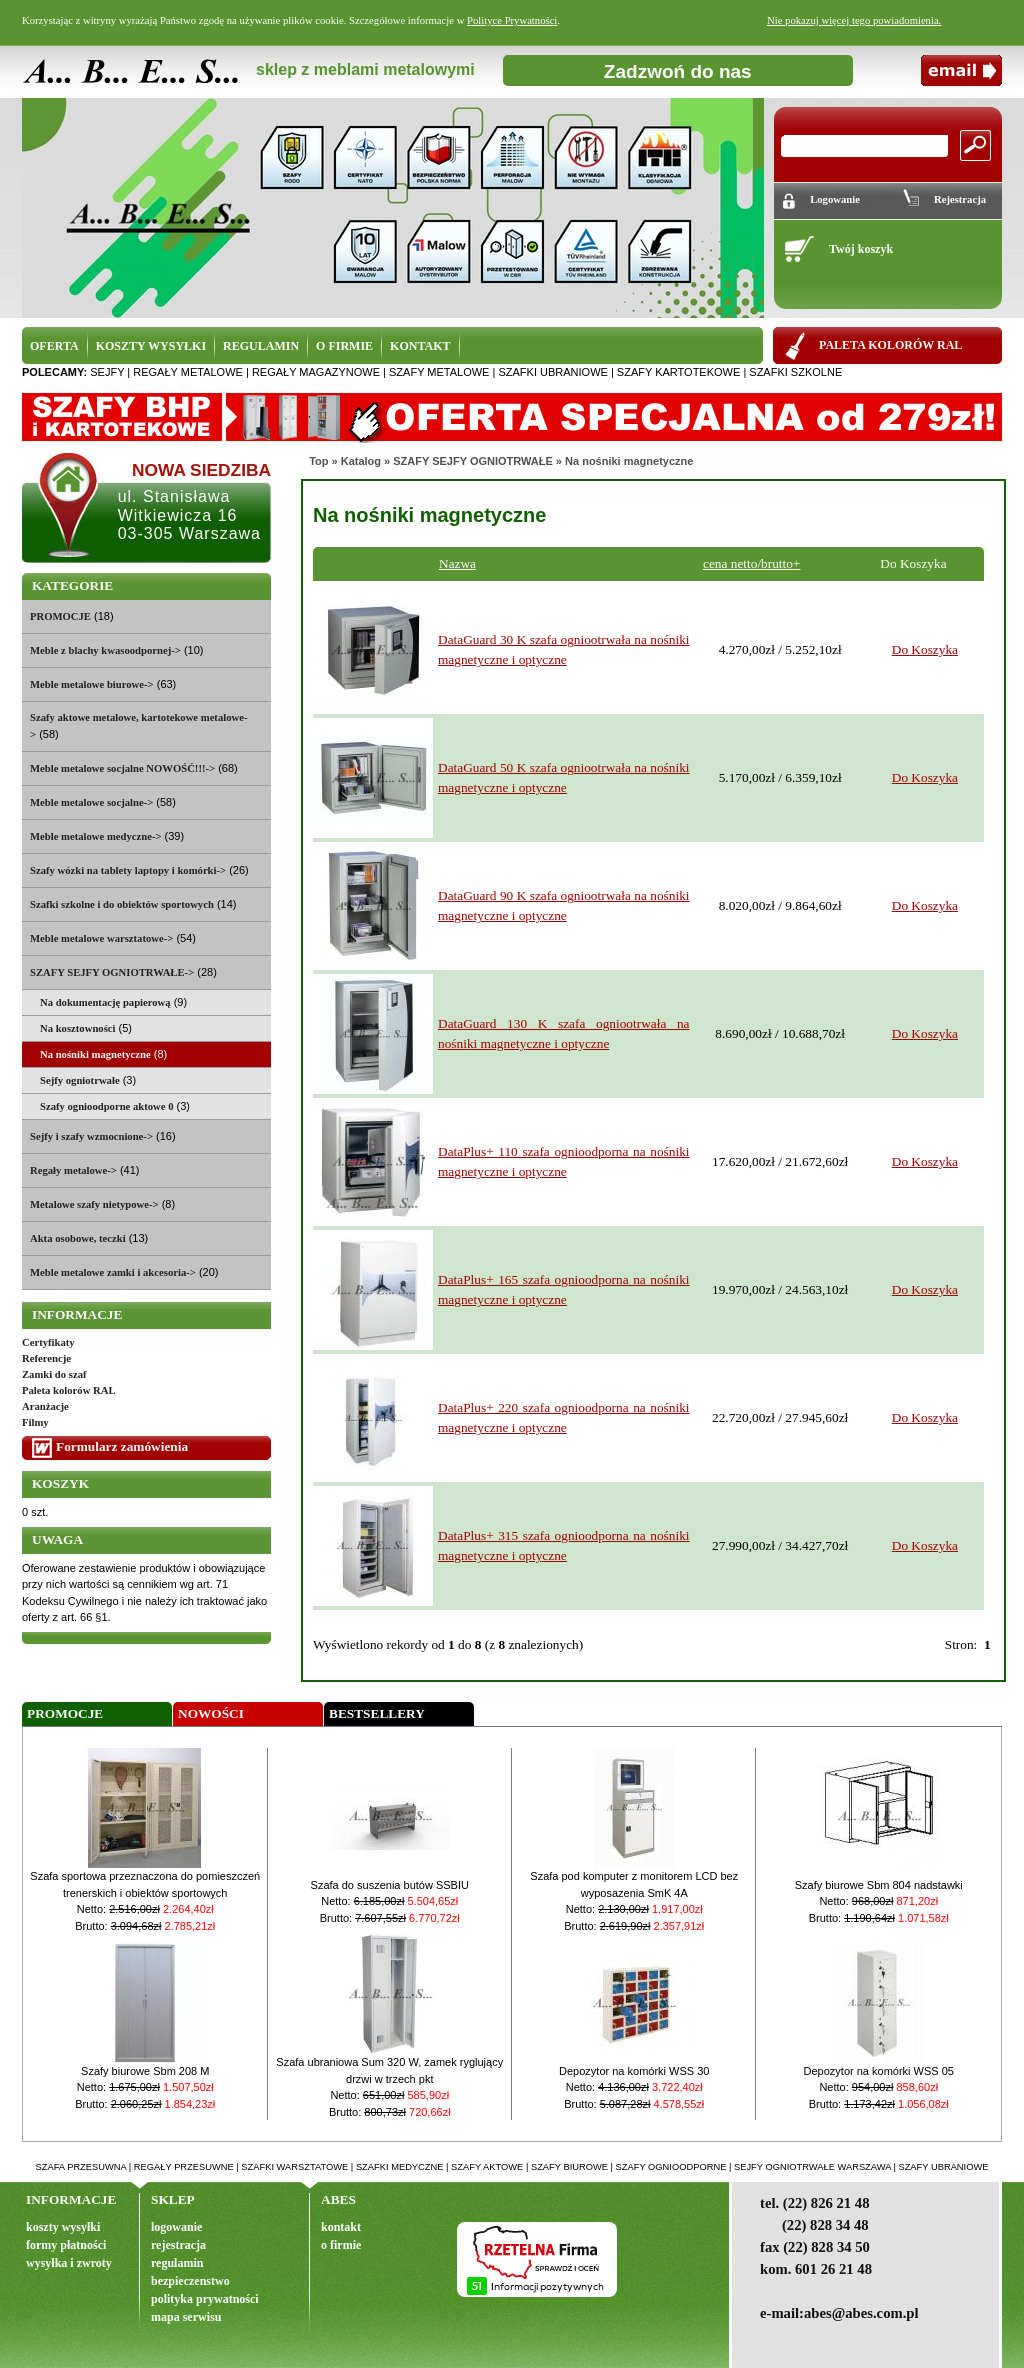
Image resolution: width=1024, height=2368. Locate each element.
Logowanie (835, 199)
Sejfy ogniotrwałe (80, 1080)
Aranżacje (45, 1406)
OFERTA (54, 346)
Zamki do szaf (54, 1374)
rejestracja (178, 2245)
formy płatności (66, 2245)
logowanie (176, 2227)
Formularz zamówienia (122, 1446)
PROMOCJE (60, 616)
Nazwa (457, 563)
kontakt (341, 2227)
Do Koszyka (925, 649)
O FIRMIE (344, 346)
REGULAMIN (261, 346)
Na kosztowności (77, 1028)
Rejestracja (960, 199)
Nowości (211, 1713)
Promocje (65, 1713)
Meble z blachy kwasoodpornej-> (105, 650)
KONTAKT (420, 346)
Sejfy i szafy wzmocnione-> (91, 1136)
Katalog (361, 461)
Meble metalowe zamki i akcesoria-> (113, 1272)
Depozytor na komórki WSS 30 (634, 2071)
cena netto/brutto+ (751, 563)
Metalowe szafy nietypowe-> (94, 1204)
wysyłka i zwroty (69, 2263)
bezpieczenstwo (190, 2281)
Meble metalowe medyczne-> (96, 836)
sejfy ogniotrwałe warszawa (812, 2167)
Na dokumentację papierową (105, 1002)
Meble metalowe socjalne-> (91, 802)
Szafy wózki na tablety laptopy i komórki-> (128, 870)
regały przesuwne (184, 2167)
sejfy (107, 372)
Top (318, 461)
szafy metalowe (439, 372)
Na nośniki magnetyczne (629, 461)
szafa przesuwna (81, 2167)
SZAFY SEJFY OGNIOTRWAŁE (473, 461)
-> (112, 972)
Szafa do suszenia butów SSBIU (390, 1885)
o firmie (341, 2245)
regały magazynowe (316, 372)
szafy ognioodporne (671, 2167)
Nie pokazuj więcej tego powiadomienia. (854, 20)
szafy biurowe (569, 2167)
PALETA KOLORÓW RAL (890, 345)
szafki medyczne (400, 2167)
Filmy (35, 1422)
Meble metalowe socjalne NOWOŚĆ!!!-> (122, 768)
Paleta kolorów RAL (69, 1390)
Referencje (46, 1358)
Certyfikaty (48, 1342)
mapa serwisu (186, 2317)
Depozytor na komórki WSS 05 (879, 2071)
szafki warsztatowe (294, 2167)
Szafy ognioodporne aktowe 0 (107, 1106)
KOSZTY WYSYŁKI (151, 346)
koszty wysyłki (63, 2227)
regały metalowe (188, 372)
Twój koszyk (861, 249)
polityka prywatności (205, 2299)
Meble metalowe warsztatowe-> (101, 938)
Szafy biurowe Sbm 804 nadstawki (879, 1885)
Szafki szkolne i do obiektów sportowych (122, 904)
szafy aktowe (487, 2167)
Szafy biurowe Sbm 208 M (145, 2071)
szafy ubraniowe (943, 2167)
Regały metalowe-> (73, 1170)
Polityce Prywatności (512, 20)
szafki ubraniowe (552, 372)
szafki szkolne (795, 372)
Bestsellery (377, 1713)
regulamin (177, 2263)
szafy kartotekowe (678, 372)
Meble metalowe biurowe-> (92, 684)
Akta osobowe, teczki (78, 1238)
